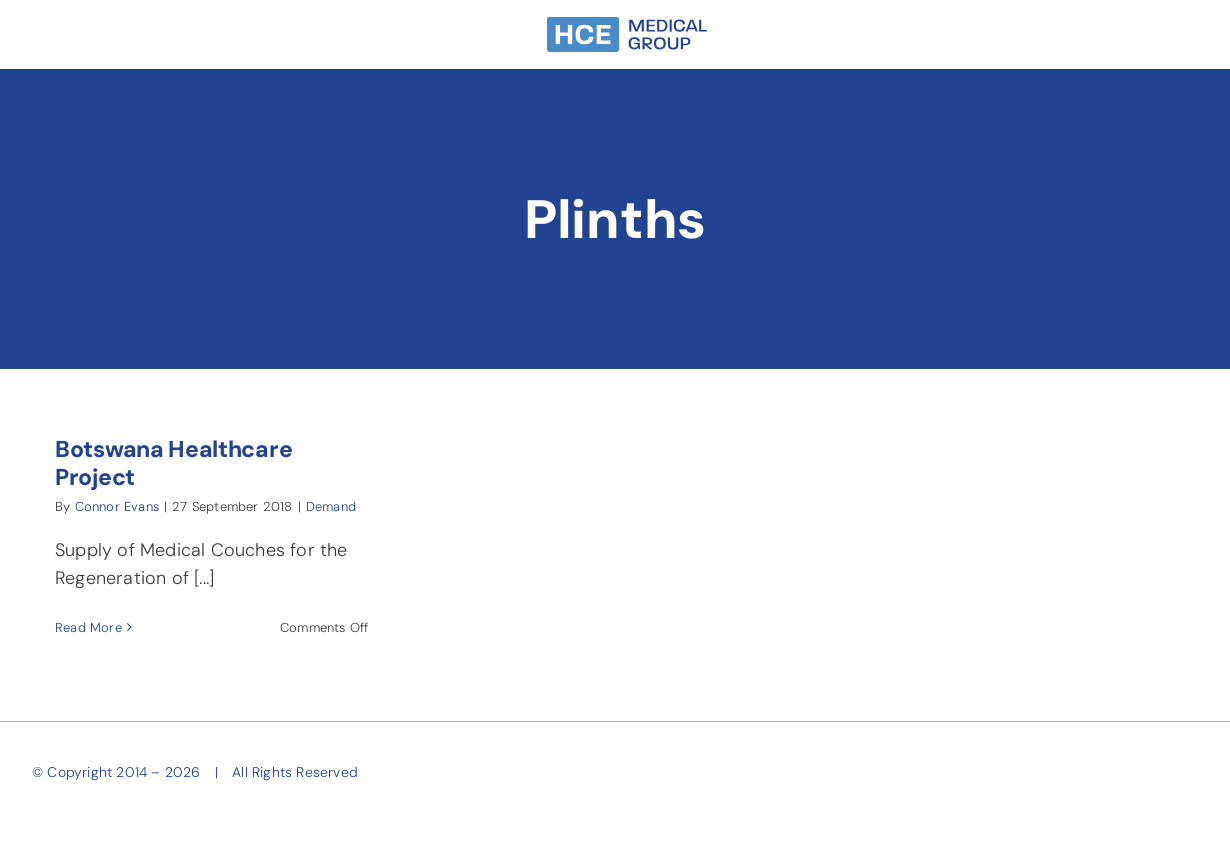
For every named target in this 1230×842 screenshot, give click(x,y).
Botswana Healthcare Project (173, 463)
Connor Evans (117, 506)
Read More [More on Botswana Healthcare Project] (88, 627)
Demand (331, 506)
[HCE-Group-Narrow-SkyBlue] (627, 26)
